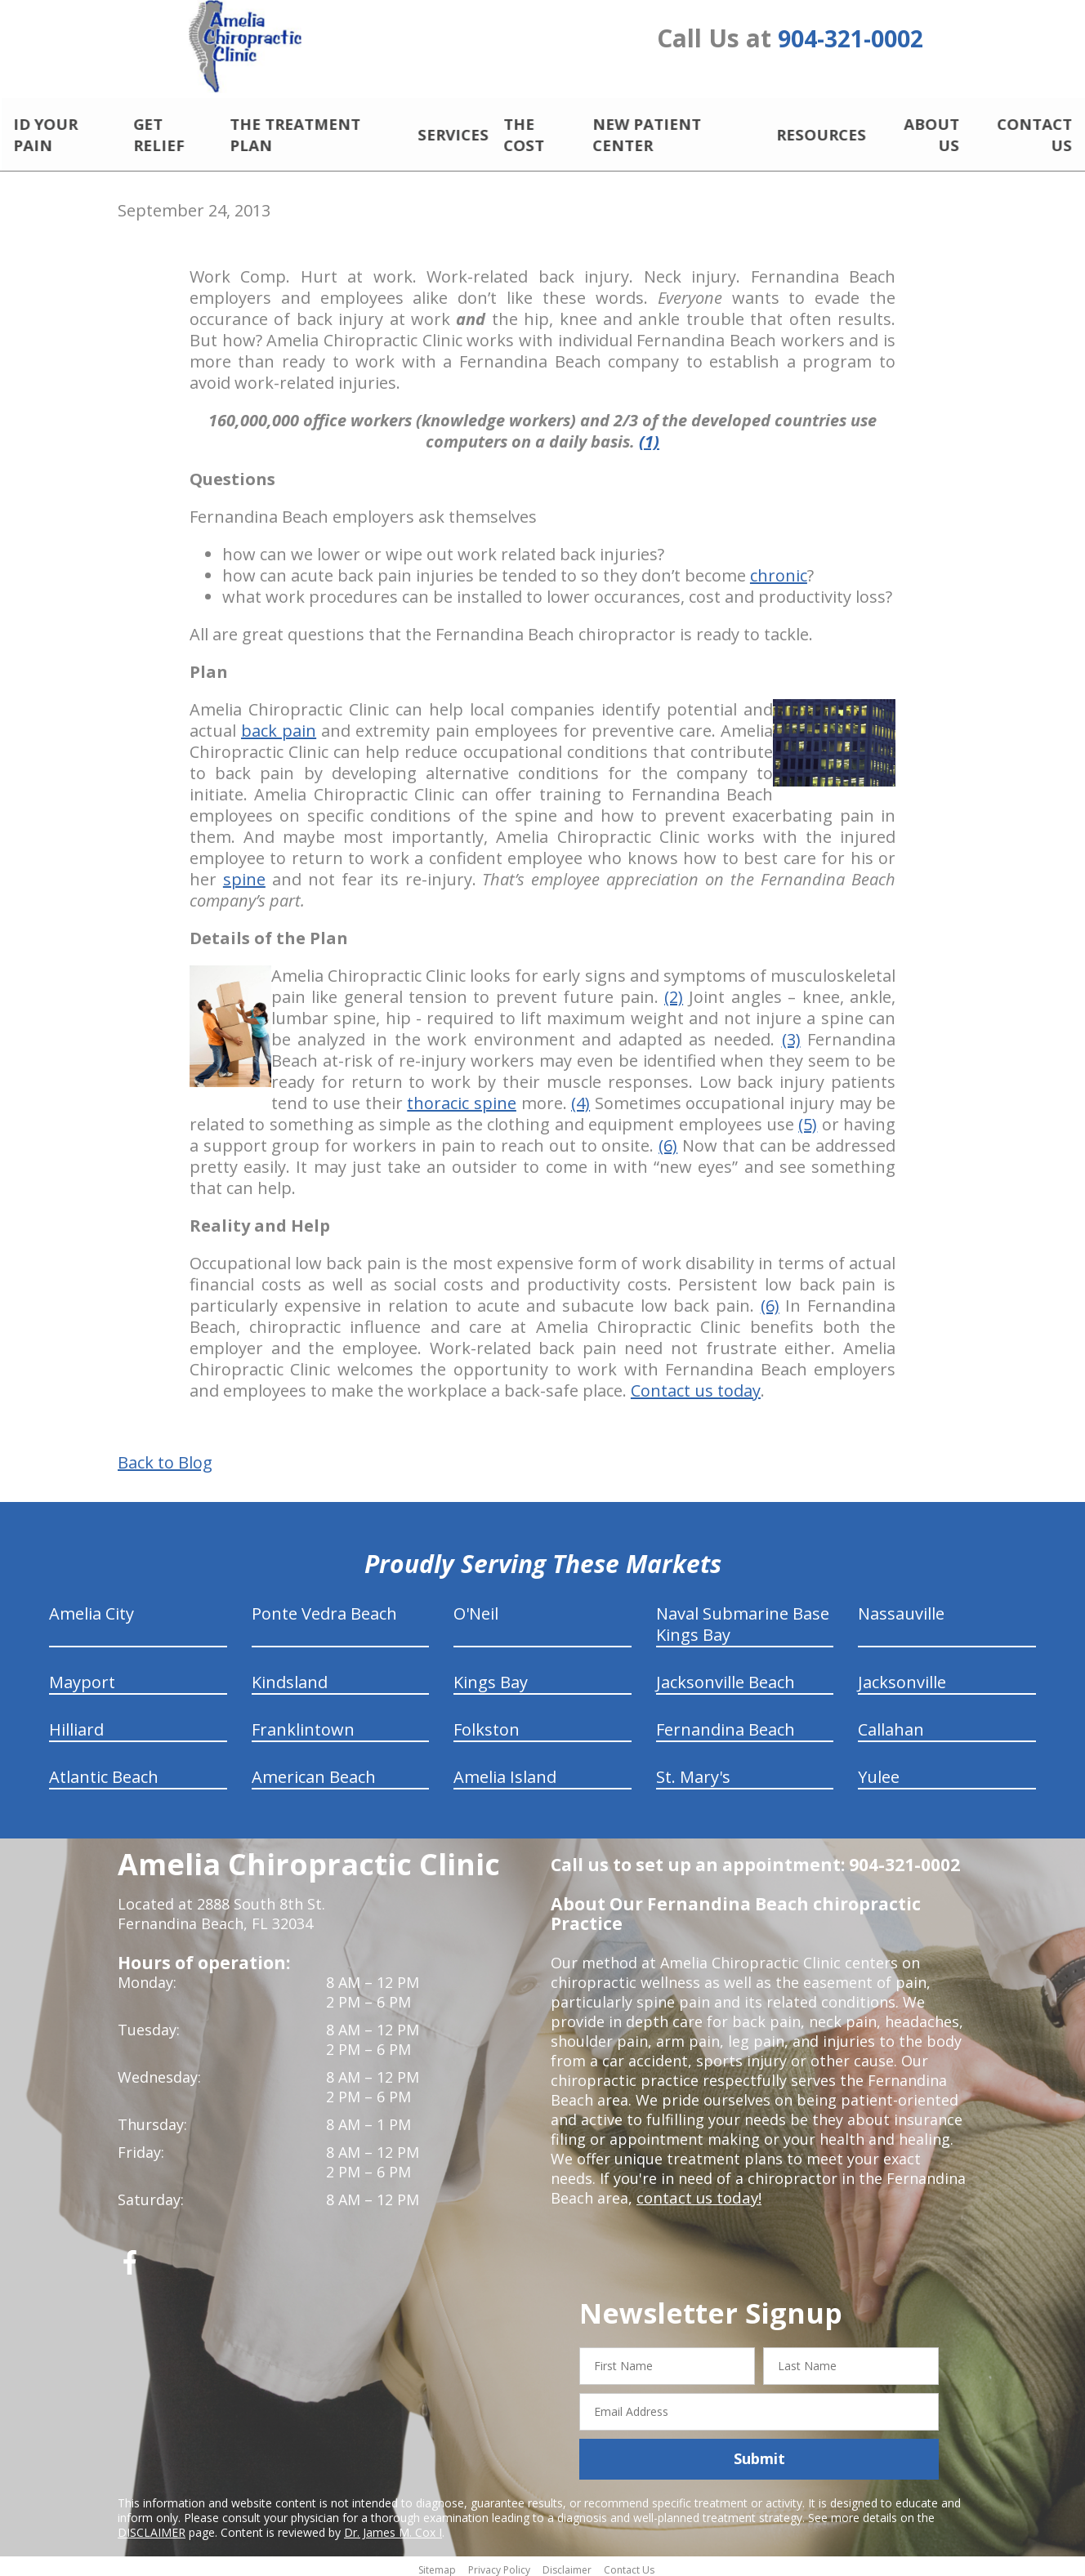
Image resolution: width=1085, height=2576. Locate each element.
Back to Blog (165, 1457)
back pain (278, 726)
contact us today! (697, 2193)
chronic (778, 570)
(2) (673, 992)
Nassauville (901, 1609)
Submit (759, 2453)
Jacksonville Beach (725, 1677)
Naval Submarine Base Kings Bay (742, 1619)
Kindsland (290, 1677)
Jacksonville (902, 1677)
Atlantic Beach (104, 1772)
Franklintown (303, 1725)
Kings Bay (490, 1677)
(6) (668, 1141)
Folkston (486, 1725)
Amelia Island (504, 1772)
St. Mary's (693, 1772)
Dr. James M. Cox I (393, 2526)
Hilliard (76, 1725)
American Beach (314, 1772)
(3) (791, 1034)
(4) (580, 1098)
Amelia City (91, 1609)
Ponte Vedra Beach (324, 1609)
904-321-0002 (850, 43)
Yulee (879, 1772)
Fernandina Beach (725, 1725)
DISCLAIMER (151, 2526)
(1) (649, 437)
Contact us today (696, 1386)
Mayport (82, 1677)
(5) (807, 1119)
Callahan (891, 1725)
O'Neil (475, 1609)
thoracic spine (461, 1098)
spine (244, 874)
